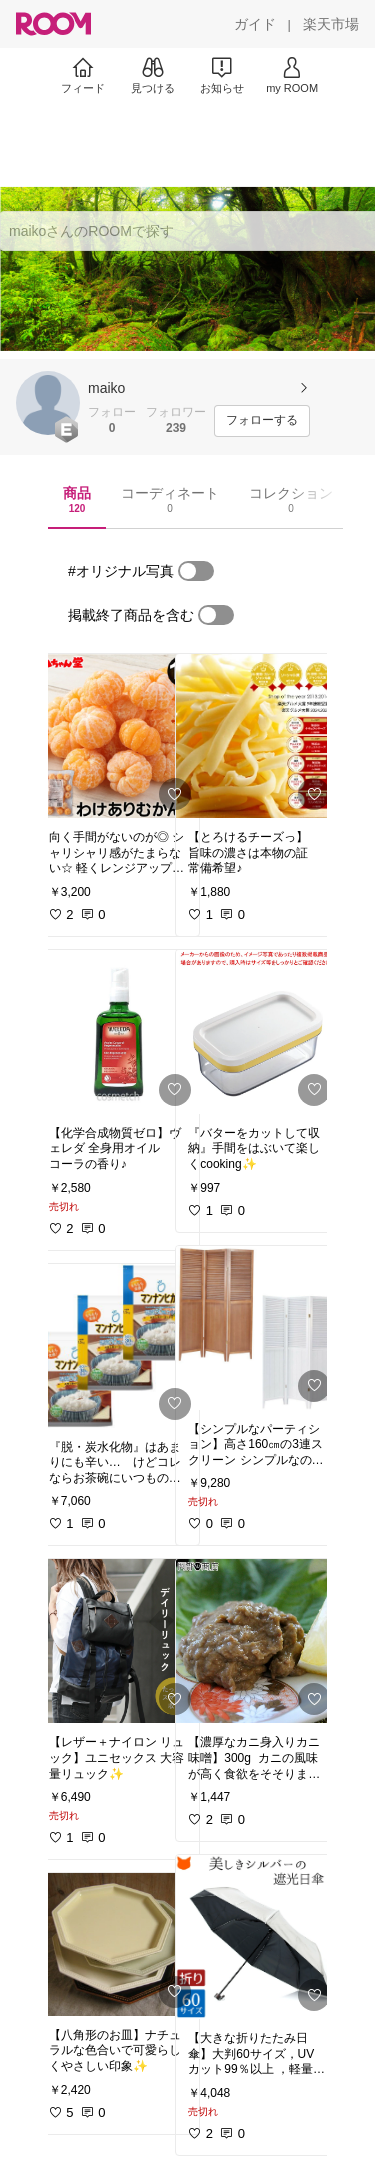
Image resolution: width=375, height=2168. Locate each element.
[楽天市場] (331, 24)
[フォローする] (262, 421)
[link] (118, 736)
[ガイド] (255, 24)
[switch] (196, 571)
